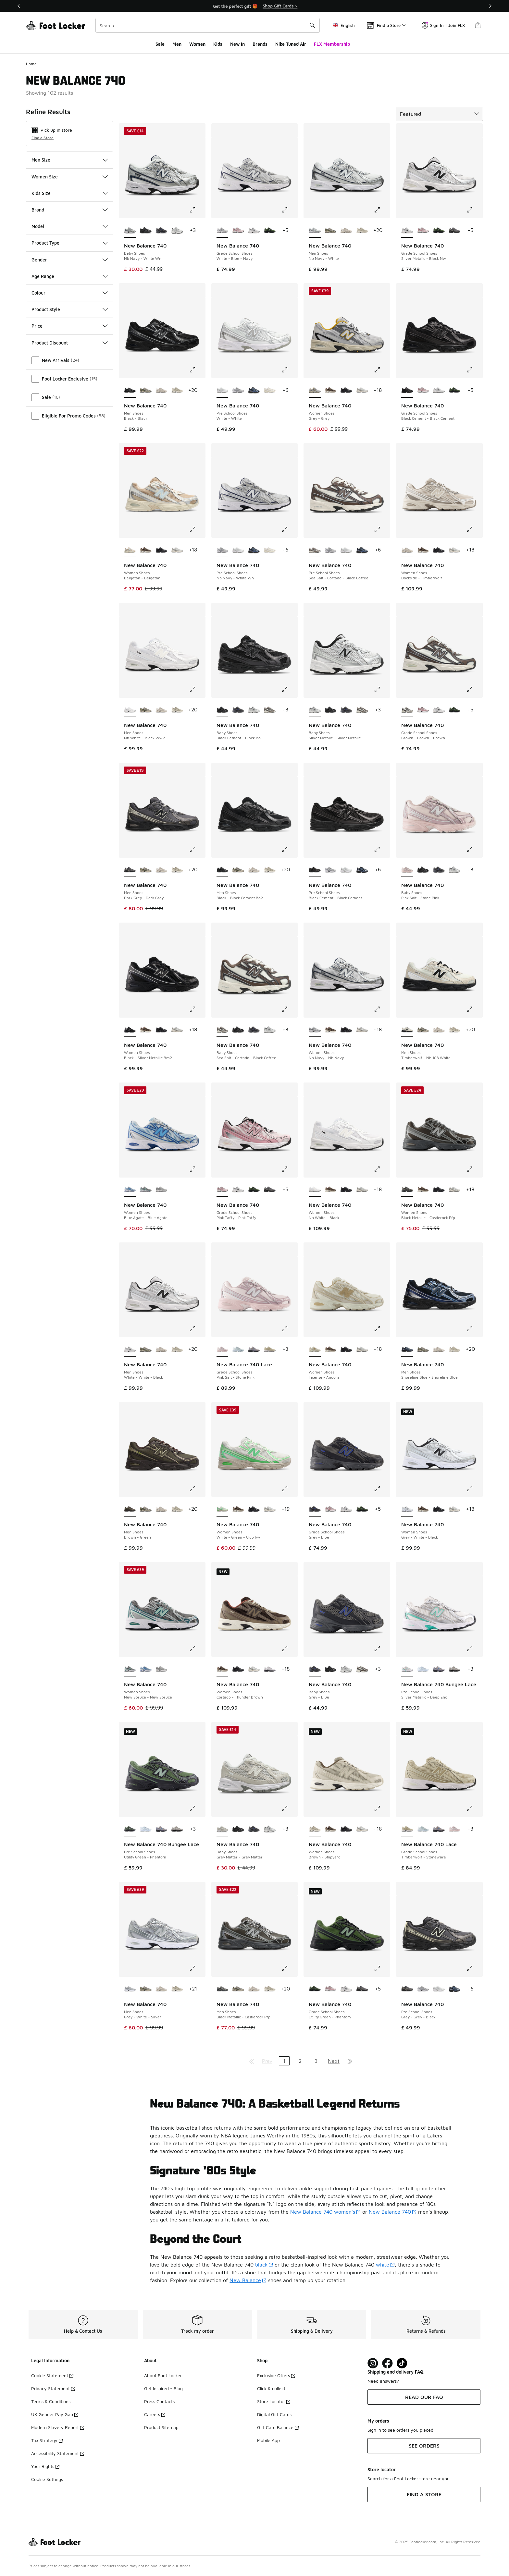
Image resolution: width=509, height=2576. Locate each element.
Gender (69, 259)
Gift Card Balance (278, 2427)
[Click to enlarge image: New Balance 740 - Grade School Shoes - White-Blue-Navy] (289, 210)
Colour (69, 293)
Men (176, 44)
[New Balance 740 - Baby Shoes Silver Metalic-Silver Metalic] (177, 231)
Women (197, 44)
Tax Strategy (47, 2440)
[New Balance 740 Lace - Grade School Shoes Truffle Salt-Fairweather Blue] (254, 1349)
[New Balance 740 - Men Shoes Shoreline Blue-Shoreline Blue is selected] (407, 1349)
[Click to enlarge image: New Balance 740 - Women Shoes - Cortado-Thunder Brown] (289, 1648)
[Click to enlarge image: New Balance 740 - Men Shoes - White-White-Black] (197, 1329)
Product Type (69, 243)
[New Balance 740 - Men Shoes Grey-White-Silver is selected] (130, 1989)
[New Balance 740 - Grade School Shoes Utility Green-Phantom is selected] (315, 1989)
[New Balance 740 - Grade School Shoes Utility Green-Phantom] (270, 231)
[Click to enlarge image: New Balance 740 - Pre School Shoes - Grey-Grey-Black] (474, 1968)
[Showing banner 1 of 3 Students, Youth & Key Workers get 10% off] (254, 6)
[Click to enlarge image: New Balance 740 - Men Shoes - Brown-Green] (197, 1489)
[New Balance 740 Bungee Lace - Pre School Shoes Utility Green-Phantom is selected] (130, 1829)
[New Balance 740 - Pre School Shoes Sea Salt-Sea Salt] (270, 390)
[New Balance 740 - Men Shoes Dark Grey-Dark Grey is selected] (130, 870)
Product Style (69, 309)
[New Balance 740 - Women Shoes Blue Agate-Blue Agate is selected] (130, 1190)
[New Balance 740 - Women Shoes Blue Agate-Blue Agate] (146, 1669)
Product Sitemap (161, 2427)
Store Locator (273, 2401)
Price (69, 326)
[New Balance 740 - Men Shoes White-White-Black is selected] (130, 1349)
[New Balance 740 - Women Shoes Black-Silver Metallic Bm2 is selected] (130, 1030)
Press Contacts (159, 2401)
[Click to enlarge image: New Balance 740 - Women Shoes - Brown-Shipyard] (382, 1808)
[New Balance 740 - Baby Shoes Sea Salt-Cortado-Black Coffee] (270, 710)
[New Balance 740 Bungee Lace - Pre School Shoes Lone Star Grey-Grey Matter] (455, 1669)
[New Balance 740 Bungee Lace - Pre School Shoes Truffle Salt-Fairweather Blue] (439, 1669)
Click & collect (271, 2388)
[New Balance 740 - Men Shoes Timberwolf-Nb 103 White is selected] (407, 1030)
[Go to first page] (251, 2061)
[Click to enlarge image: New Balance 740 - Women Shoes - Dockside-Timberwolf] (474, 529)
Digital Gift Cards (274, 2414)
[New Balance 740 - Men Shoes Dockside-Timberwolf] (346, 231)
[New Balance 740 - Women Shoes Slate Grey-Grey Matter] (362, 390)
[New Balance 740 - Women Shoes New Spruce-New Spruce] (146, 1190)
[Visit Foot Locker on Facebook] (387, 2363)
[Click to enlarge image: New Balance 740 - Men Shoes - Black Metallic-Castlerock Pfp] (289, 1968)
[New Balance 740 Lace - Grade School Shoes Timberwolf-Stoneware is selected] (407, 1829)
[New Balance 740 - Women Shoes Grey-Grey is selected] (315, 390)
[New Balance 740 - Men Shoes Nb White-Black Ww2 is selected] (130, 710)
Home (31, 63)
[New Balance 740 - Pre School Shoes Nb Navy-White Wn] (238, 390)
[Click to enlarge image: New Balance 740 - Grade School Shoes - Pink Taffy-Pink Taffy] (289, 1169)
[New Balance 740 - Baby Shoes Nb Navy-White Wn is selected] (130, 231)
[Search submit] (312, 25)
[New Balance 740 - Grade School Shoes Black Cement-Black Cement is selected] (407, 390)
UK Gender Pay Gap (54, 2414)
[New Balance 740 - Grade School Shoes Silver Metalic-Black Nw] (254, 231)
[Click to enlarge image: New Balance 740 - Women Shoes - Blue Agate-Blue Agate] (197, 1169)
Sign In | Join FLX (443, 25)
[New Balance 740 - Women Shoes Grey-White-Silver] (161, 1190)
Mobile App (268, 2440)
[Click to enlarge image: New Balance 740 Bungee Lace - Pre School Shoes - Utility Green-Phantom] (197, 1808)
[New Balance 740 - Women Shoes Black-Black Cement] (346, 390)
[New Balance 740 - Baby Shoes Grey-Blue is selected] (315, 1669)
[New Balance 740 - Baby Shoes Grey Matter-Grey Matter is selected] (223, 1829)
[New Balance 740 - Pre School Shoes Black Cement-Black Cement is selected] (315, 870)
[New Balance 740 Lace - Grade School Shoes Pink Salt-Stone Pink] (455, 1829)
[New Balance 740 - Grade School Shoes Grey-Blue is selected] (315, 1509)
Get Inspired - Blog (163, 2388)
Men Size (69, 160)
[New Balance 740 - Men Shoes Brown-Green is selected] (130, 1509)
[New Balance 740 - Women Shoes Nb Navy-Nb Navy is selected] (315, 1030)
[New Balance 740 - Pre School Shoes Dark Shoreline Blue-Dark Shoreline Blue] (254, 390)
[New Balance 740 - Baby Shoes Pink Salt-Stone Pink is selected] (407, 870)
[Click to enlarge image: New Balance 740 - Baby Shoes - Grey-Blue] (382, 1648)
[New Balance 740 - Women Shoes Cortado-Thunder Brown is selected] (223, 1669)
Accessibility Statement (57, 2453)
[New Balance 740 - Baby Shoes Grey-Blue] (161, 231)
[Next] (490, 6)
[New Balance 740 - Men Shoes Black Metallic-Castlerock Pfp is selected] (223, 1989)
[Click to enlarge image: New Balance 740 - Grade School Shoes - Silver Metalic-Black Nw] (474, 210)
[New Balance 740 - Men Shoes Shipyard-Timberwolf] (362, 231)
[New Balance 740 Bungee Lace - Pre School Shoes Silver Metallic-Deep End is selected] (407, 1669)
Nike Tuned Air (290, 44)
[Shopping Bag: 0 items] (478, 25)
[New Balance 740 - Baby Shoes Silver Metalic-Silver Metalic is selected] (315, 710)
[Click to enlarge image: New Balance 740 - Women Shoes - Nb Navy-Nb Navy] (382, 1009)
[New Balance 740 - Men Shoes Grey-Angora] (331, 231)
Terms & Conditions (50, 2401)
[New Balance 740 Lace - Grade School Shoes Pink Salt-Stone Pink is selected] (223, 1349)
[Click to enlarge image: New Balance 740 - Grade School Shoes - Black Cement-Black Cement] (474, 370)
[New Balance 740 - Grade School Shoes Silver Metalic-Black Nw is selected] (407, 231)
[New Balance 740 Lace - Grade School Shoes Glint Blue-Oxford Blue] (238, 1349)
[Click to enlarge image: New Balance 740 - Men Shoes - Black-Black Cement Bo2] (289, 849)
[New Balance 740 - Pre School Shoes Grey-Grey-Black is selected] (407, 1989)
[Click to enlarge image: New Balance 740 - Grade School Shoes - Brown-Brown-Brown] (474, 689)
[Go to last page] (350, 2061)
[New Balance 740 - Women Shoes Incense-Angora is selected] (315, 1349)
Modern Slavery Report (57, 2427)
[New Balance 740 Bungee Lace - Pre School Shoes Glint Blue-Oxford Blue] (423, 1669)
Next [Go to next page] (334, 2061)
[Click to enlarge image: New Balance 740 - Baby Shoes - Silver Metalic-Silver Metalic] (382, 689)
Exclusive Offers (276, 2375)
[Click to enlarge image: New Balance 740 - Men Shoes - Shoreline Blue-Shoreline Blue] (474, 1329)
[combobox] (207, 25)
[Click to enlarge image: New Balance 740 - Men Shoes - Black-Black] (197, 370)
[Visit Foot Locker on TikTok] (402, 2363)
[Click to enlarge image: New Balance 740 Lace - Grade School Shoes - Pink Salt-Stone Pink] (289, 1329)
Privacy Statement (53, 2388)
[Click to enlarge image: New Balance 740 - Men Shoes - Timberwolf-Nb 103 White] (474, 1009)
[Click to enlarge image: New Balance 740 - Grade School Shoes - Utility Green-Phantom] (382, 1968)
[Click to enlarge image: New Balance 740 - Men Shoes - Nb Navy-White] (382, 210)
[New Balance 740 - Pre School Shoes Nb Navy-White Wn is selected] (223, 550)
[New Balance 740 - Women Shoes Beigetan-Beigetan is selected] (130, 550)
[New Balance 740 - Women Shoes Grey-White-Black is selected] (407, 1509)
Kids (217, 44)
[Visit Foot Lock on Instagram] (372, 2363)
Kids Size (69, 193)
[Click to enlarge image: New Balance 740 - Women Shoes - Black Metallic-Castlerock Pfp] (474, 1169)
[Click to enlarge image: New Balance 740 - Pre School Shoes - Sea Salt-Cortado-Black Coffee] (382, 529)
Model (69, 226)
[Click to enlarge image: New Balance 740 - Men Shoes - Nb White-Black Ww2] (197, 689)
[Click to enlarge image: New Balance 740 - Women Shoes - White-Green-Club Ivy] (289, 1489)
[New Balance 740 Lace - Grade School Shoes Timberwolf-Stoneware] (270, 1349)
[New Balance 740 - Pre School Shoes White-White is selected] (223, 390)
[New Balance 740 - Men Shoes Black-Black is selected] (130, 390)
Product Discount (69, 342)
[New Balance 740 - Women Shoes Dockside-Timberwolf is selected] (407, 550)
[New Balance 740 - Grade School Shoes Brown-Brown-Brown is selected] (407, 710)
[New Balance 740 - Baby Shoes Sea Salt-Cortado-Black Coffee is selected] (223, 1030)
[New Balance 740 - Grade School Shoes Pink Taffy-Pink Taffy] (238, 231)
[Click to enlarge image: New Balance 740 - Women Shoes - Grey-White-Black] (474, 1489)
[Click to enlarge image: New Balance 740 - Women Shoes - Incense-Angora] (382, 1329)
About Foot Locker (163, 2375)
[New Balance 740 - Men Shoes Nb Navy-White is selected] (315, 231)
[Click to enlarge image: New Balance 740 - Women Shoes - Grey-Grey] (382, 370)
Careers (154, 2414)
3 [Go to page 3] (316, 2061)
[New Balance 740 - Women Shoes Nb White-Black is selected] (315, 1190)
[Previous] (19, 6)
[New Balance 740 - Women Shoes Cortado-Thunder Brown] (331, 390)
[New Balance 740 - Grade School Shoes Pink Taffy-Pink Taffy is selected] (223, 1190)
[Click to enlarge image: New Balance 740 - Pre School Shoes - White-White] (289, 370)
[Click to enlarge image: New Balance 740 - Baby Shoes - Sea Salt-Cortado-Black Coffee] (289, 1009)
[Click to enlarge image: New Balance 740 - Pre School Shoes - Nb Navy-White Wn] (289, 529)
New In (237, 44)
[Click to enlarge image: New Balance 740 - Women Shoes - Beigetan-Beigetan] (197, 529)
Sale (160, 44)
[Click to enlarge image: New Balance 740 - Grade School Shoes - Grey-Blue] (382, 1489)
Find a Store (42, 137)
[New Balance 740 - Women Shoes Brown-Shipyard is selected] (315, 1829)
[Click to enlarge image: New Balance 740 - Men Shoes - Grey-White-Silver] (197, 1968)
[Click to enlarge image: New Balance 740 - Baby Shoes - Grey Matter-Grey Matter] (289, 1808)
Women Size (69, 176)
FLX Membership (332, 44)
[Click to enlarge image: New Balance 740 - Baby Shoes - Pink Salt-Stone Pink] (474, 849)
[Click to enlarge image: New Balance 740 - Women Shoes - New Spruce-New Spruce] (197, 1648)
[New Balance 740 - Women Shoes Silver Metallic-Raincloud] (270, 1669)
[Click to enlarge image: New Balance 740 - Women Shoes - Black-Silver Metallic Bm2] (197, 1009)
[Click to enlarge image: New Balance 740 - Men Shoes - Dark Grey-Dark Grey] (197, 849)
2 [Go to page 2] (300, 2061)
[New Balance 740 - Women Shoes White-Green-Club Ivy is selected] (223, 1509)
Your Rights (45, 2466)
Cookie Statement (52, 2375)
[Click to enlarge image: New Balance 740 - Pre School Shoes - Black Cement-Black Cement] (382, 849)
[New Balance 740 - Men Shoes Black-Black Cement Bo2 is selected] (223, 870)
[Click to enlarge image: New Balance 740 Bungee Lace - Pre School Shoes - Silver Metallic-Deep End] (474, 1648)
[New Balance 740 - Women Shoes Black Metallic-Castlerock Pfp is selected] (407, 1190)
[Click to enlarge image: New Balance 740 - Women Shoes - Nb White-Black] (382, 1169)
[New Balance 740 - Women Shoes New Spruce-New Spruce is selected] (130, 1669)
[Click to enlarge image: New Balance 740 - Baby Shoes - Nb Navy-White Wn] (197, 210)
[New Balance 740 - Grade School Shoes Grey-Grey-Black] (455, 231)
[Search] (207, 25)
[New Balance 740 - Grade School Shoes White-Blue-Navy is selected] (223, 231)
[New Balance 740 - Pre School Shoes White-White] (238, 550)
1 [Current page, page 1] (284, 2061)
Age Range (69, 276)
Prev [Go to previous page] (267, 2061)
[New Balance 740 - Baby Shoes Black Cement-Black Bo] (146, 231)
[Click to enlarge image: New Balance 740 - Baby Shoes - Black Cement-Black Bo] (289, 689)
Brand (69, 209)
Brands (260, 44)
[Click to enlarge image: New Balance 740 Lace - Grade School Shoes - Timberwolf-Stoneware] (474, 1808)
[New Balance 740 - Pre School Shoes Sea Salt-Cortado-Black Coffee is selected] (315, 550)
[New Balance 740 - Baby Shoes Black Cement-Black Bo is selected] (223, 710)
